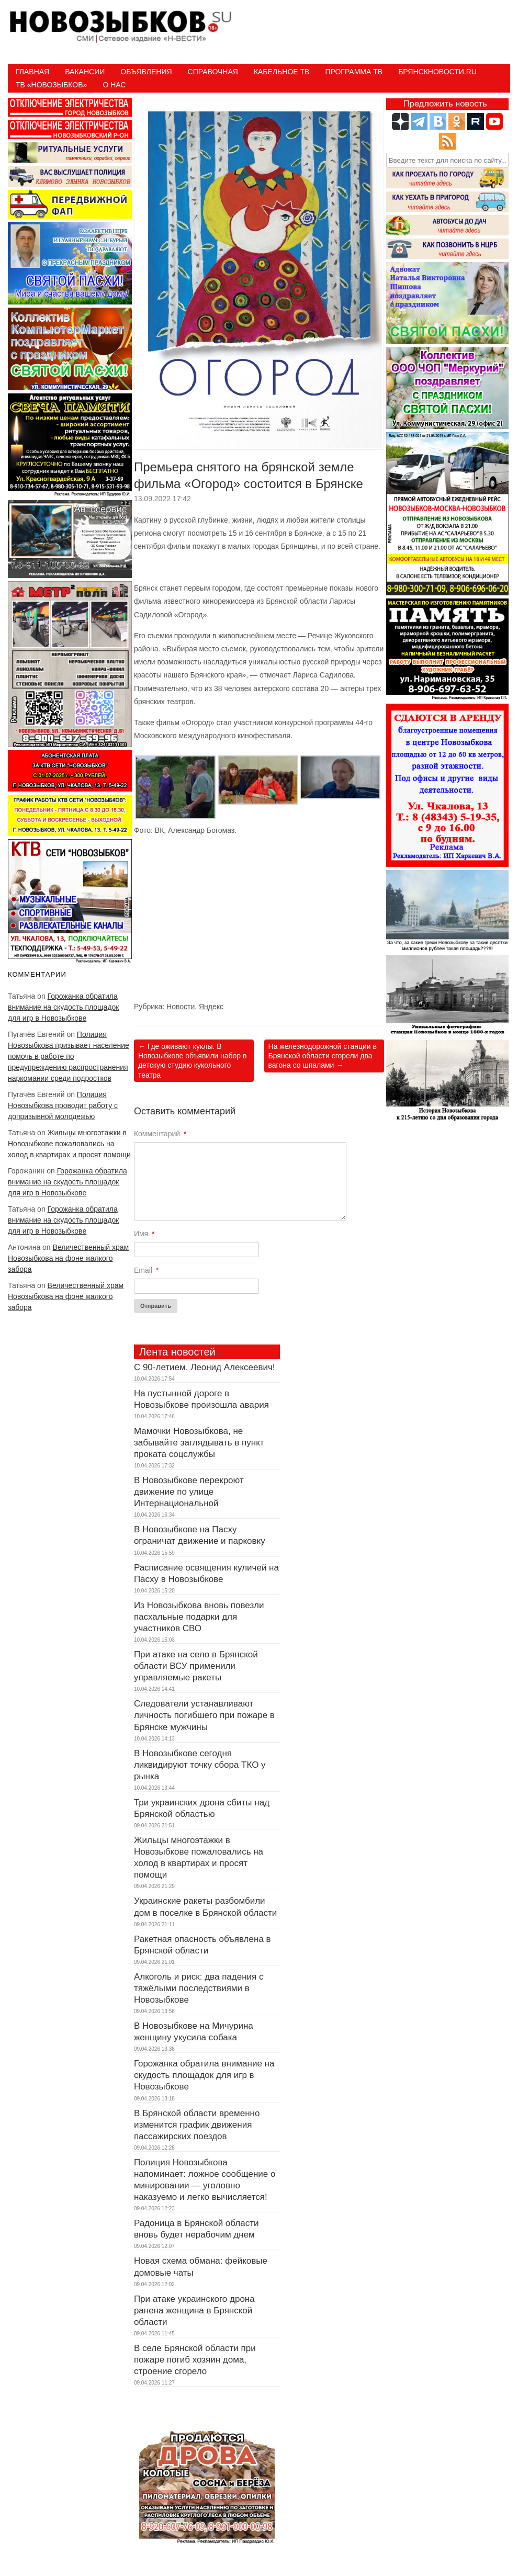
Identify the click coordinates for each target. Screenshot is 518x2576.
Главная (32, 71)
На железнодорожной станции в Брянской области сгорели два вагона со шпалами (322, 1055)
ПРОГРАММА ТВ (353, 71)
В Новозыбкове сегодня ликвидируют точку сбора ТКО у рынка (200, 1764)
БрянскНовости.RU (437, 71)
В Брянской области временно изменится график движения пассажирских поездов (197, 2124)
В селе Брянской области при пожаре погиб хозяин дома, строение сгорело (195, 2359)
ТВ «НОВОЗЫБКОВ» (51, 85)
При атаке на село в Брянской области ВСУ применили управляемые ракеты (196, 1665)
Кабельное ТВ (282, 71)
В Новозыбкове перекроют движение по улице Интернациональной (189, 1491)
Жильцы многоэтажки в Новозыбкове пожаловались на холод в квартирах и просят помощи (69, 1143)
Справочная (213, 71)
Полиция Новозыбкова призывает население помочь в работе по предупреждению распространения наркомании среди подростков (68, 1056)
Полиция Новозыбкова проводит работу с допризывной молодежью (63, 1105)
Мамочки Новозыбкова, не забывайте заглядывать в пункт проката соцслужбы (199, 1442)
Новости (180, 1006)
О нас (114, 85)
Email (146, 1270)
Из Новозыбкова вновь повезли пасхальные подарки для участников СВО (199, 1616)
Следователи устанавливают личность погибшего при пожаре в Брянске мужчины (204, 1715)
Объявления (146, 71)
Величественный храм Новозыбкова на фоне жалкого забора (68, 1258)
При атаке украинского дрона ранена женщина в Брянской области (194, 2310)
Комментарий (160, 1133)
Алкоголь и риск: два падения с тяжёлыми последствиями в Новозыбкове (199, 1988)
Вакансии (85, 71)
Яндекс (211, 1006)
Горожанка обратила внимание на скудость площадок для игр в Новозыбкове (63, 1007)
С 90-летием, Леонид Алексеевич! (204, 1367)
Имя (144, 1233)
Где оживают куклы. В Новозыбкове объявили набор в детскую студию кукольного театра (192, 1060)
